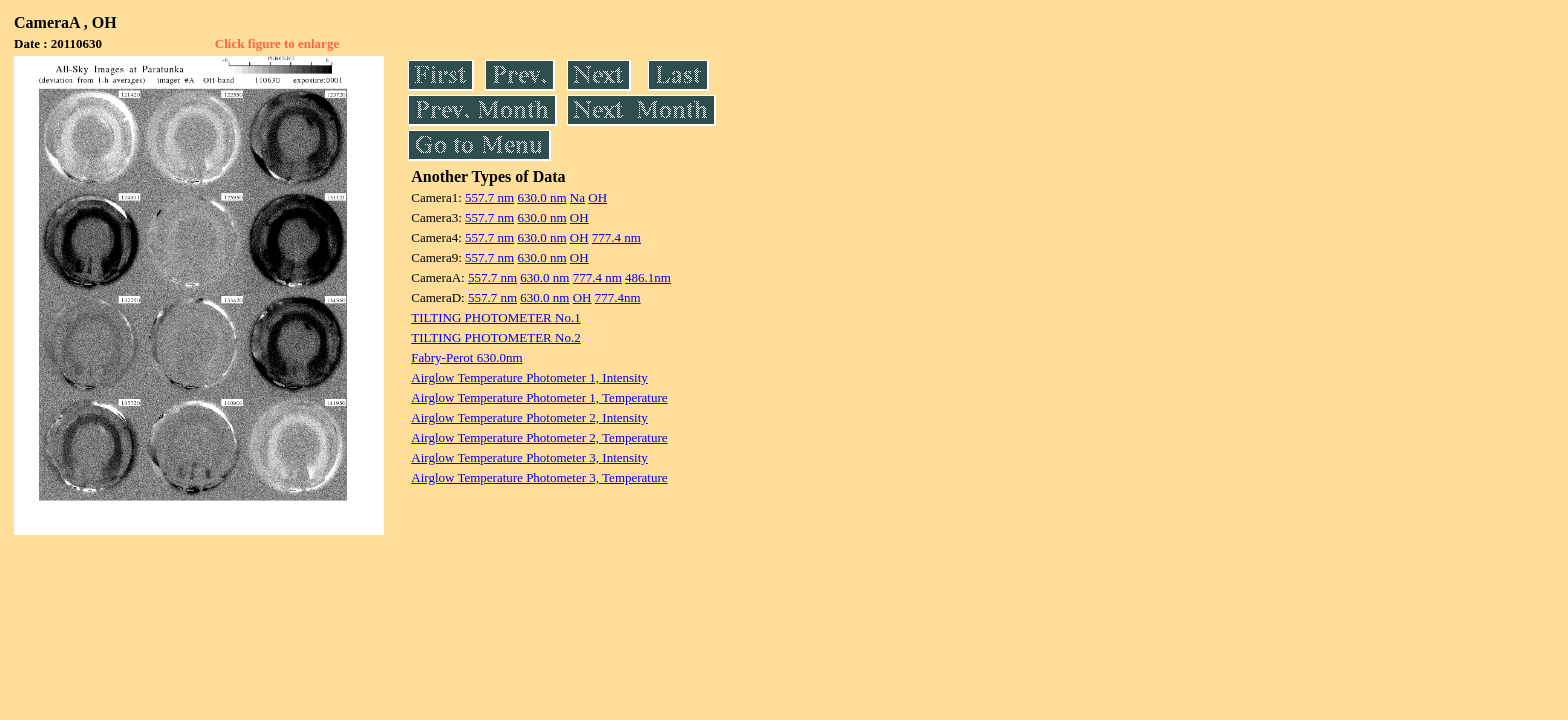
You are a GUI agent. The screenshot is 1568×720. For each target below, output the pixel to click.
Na (577, 197)
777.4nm (618, 297)
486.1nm (648, 277)
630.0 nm (541, 197)
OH (597, 197)
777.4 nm (616, 237)
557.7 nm (489, 197)
